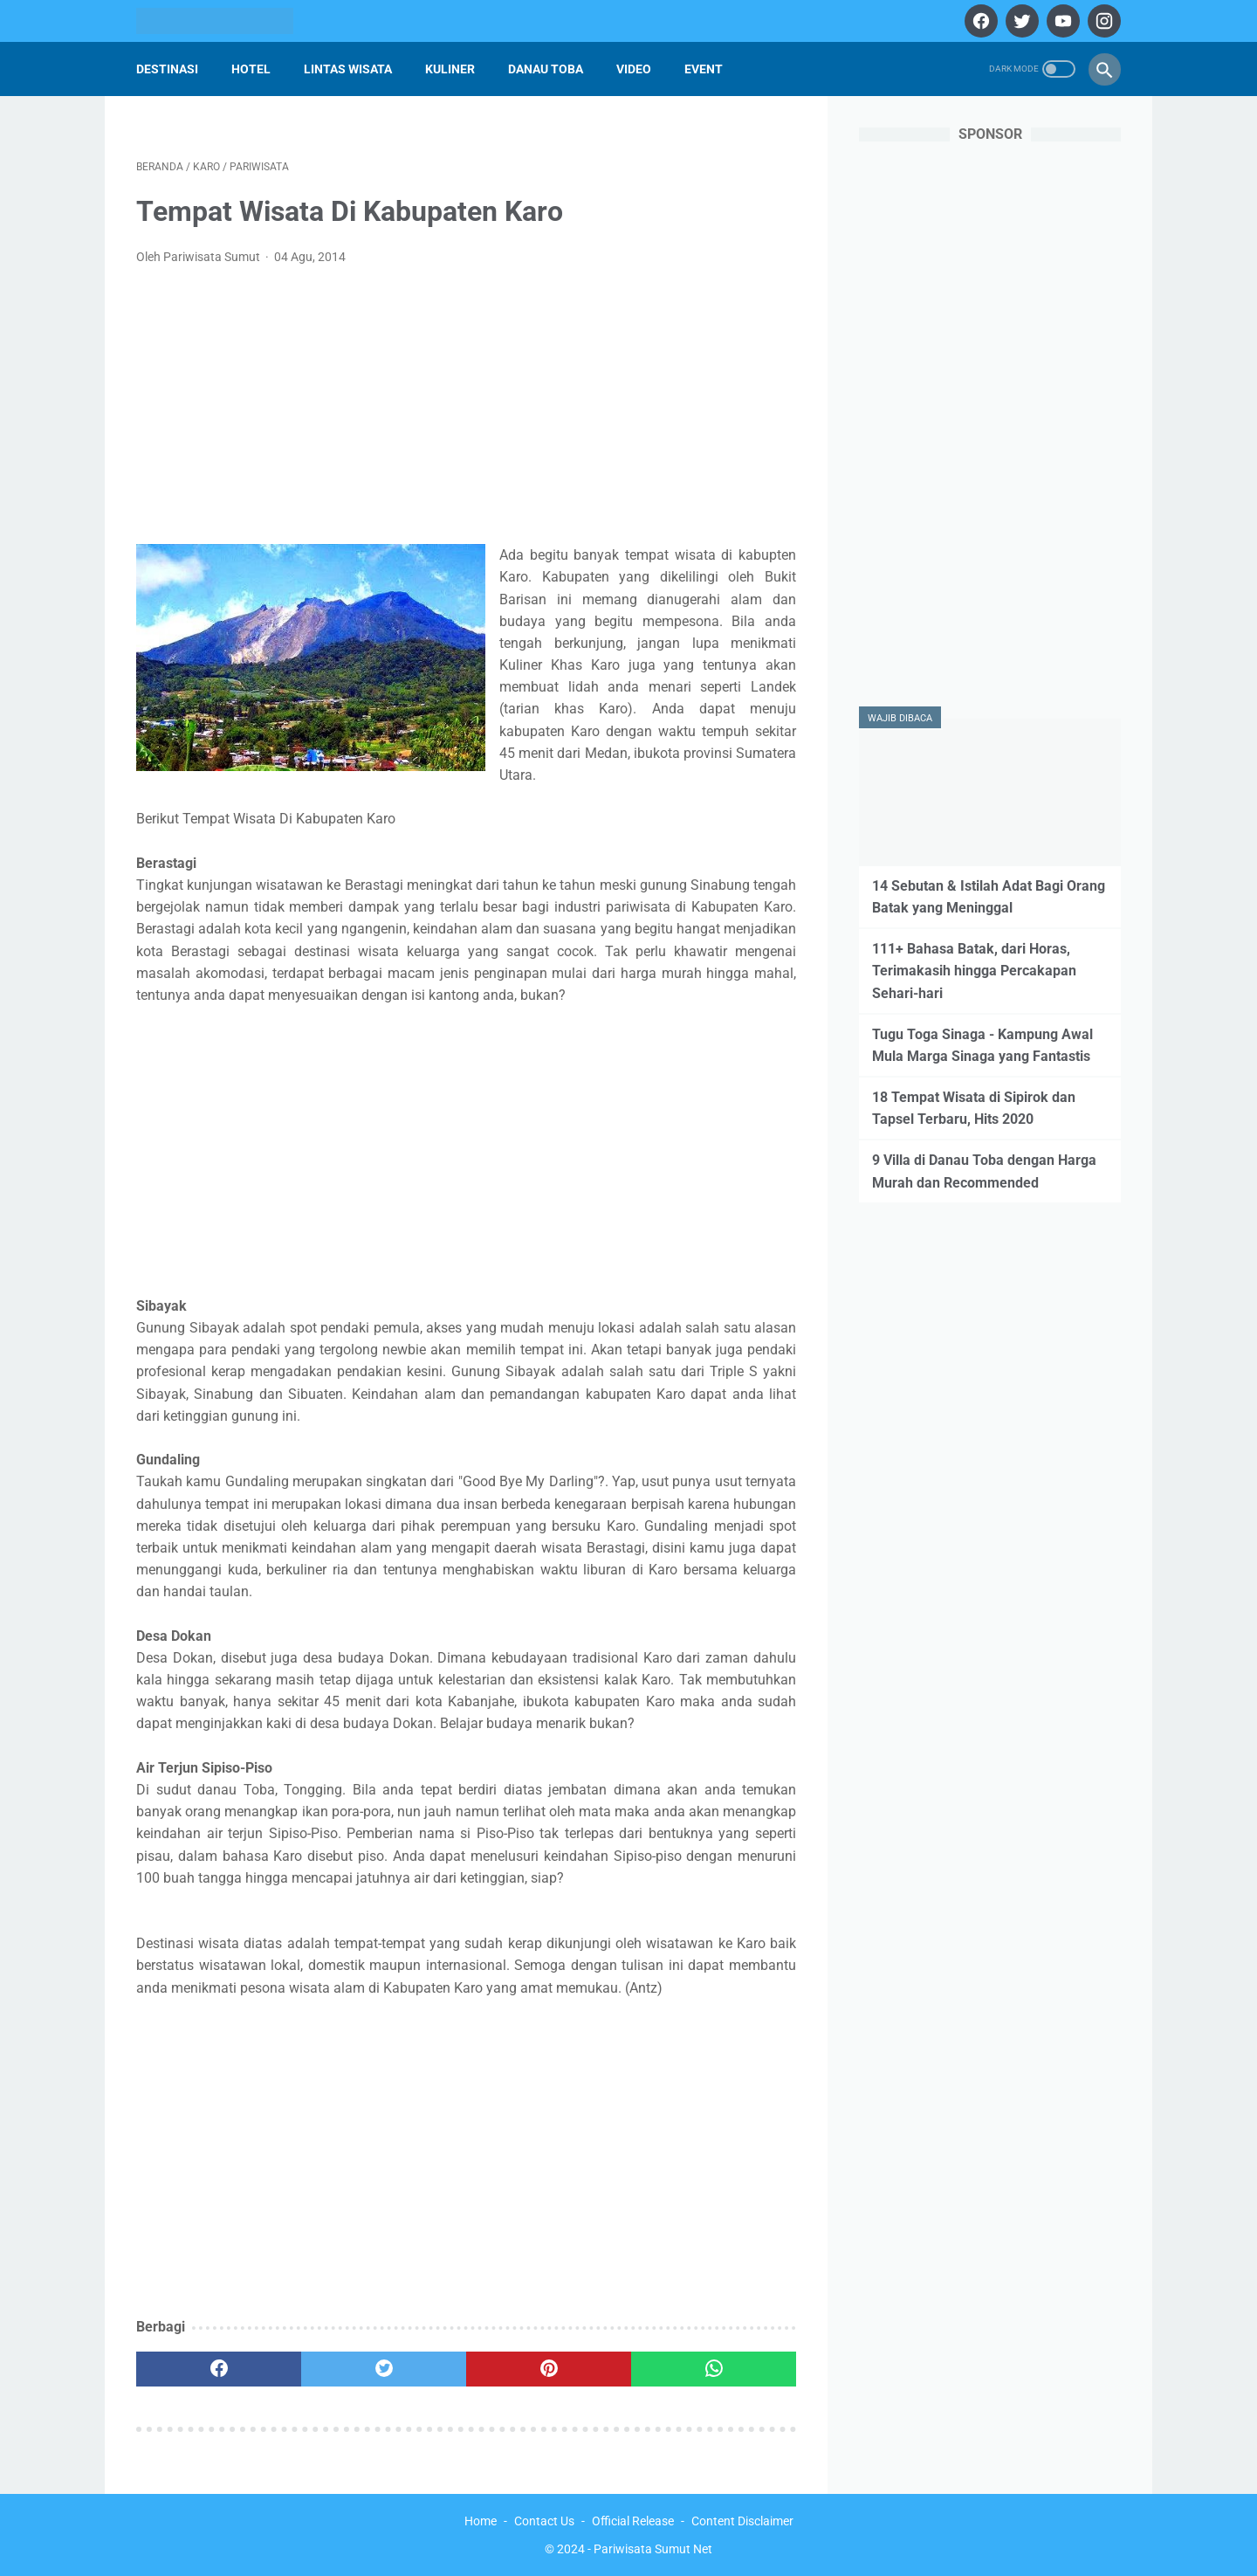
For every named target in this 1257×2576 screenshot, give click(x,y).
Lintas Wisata (348, 69)
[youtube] (1061, 21)
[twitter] (1020, 21)
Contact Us (544, 2521)
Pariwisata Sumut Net (653, 2549)
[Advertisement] (466, 410)
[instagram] (1102, 21)
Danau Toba (545, 69)
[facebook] (979, 21)
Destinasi (167, 69)
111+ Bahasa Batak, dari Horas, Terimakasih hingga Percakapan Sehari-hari (974, 970)
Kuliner (450, 69)
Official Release (633, 2521)
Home (480, 2521)
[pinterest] (548, 2369)
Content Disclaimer (742, 2521)
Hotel (251, 69)
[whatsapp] (713, 2369)
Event (703, 69)
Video (633, 69)
